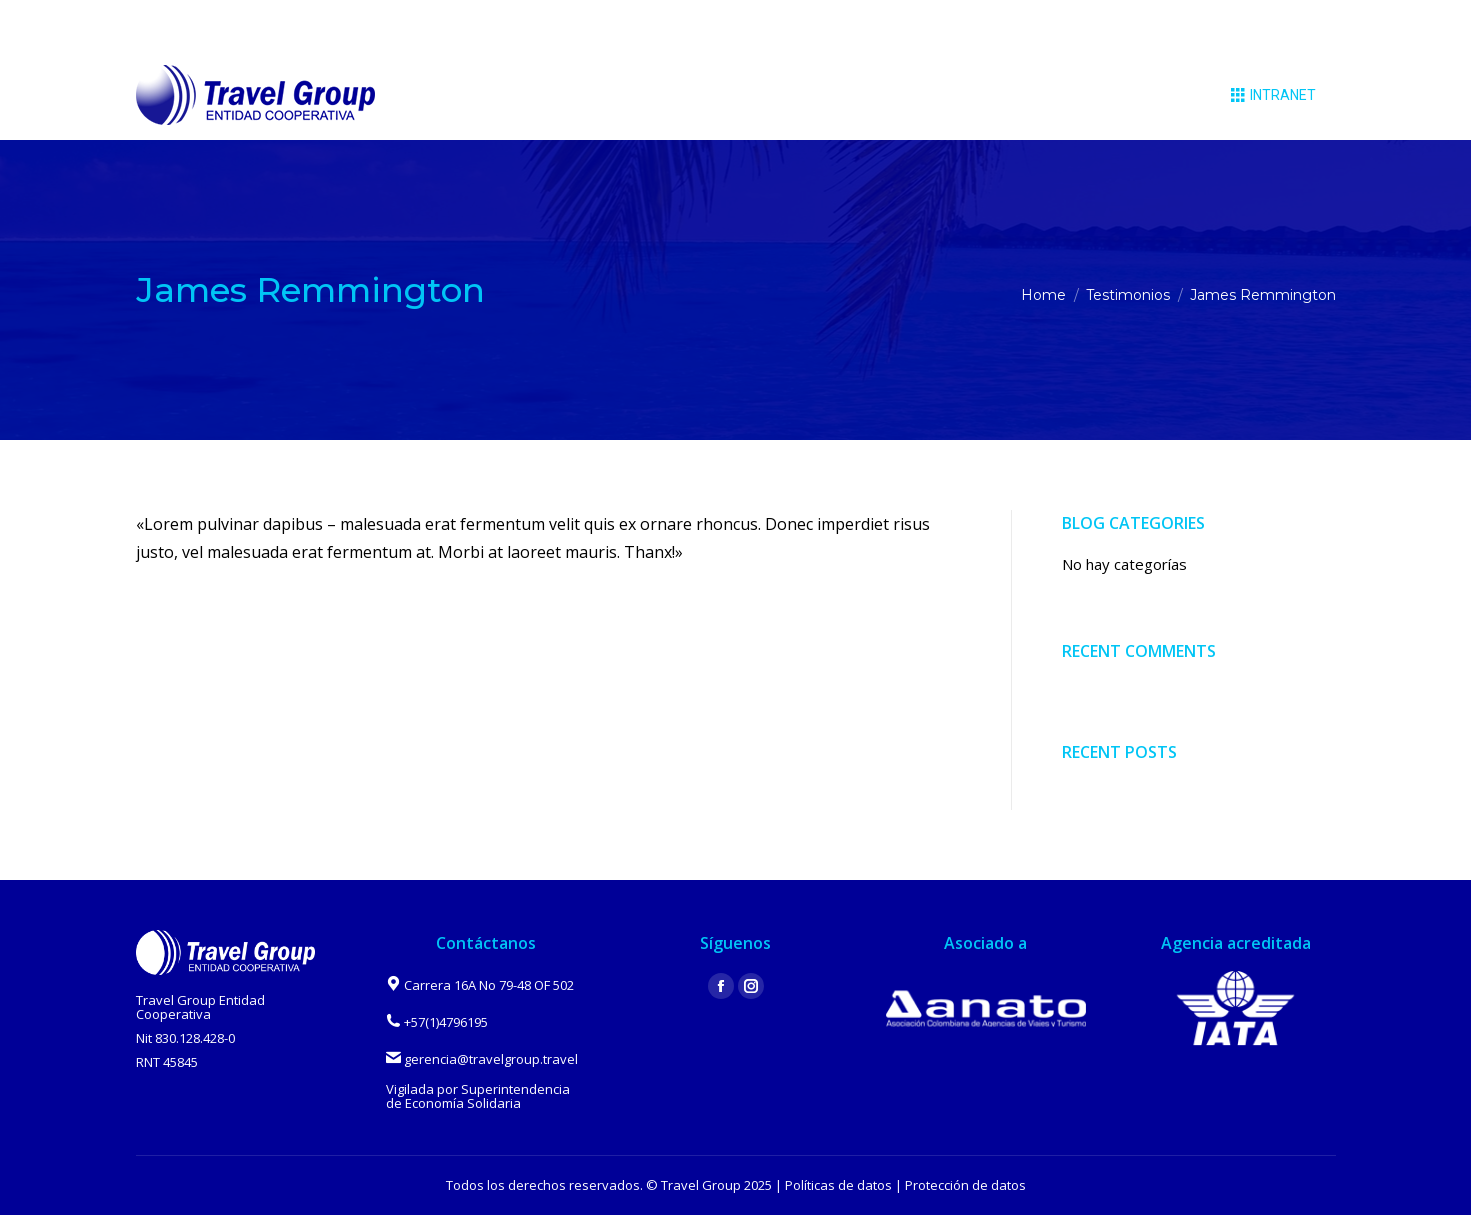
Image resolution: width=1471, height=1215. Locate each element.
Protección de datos (965, 1185)
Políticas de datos (838, 1185)
